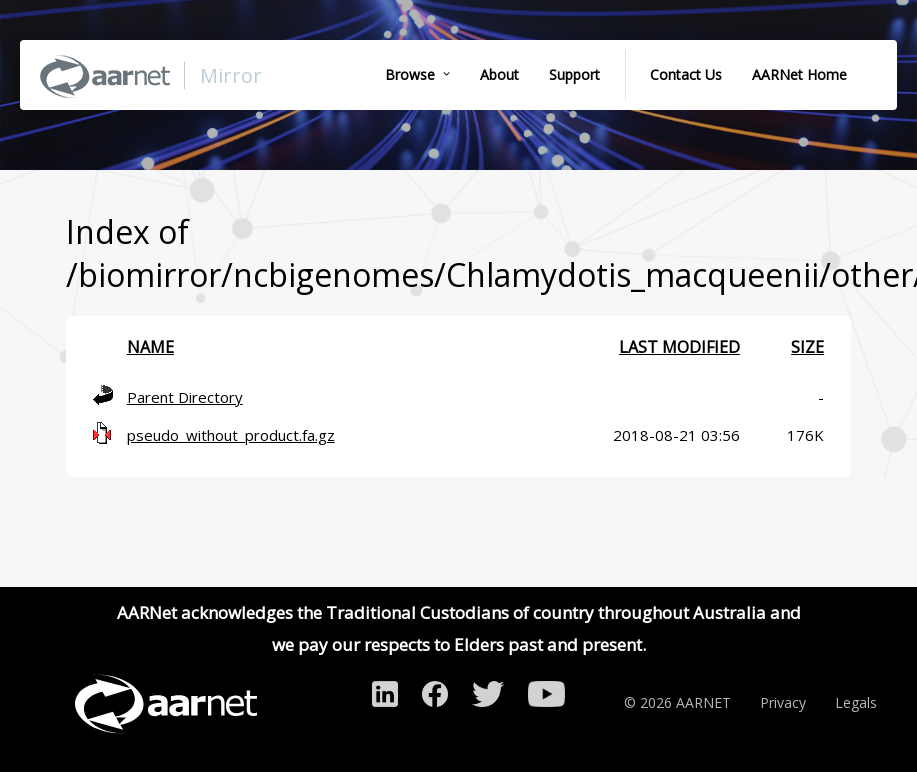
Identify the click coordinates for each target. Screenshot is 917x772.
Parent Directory (185, 397)
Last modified (679, 347)
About (499, 74)
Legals (856, 702)
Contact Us (686, 74)
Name (150, 347)
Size (807, 347)
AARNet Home (799, 74)
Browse (410, 74)
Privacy (783, 702)
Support (574, 74)
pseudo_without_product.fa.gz (231, 435)
